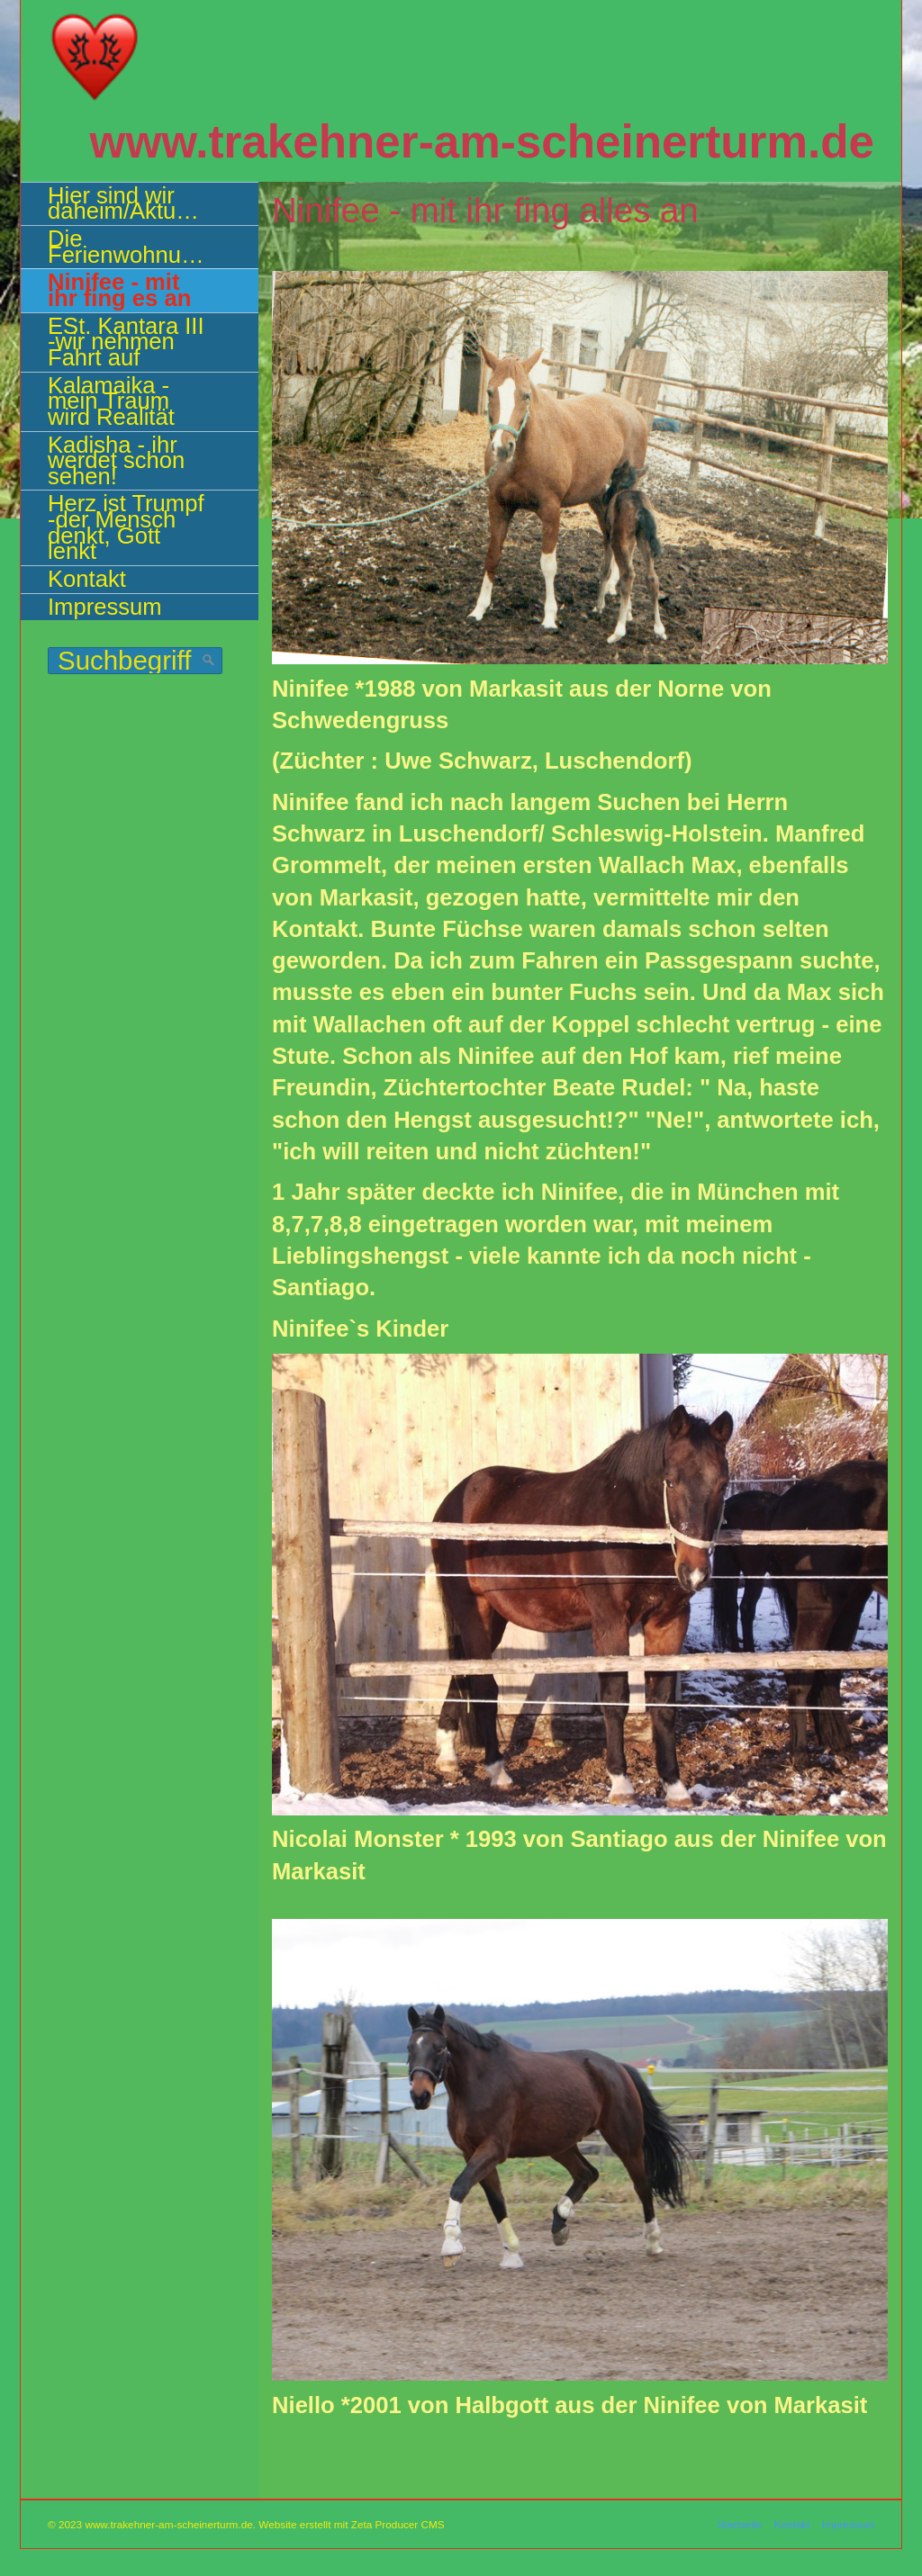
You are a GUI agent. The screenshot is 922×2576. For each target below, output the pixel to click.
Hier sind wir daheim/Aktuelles (135, 203)
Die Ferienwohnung (127, 246)
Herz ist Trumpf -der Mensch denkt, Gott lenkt (126, 527)
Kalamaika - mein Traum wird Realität (111, 401)
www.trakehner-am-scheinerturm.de (482, 141)
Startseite (740, 2524)
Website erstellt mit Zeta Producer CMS (351, 2524)
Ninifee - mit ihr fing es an (119, 290)
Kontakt (87, 578)
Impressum (105, 606)
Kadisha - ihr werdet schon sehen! (116, 460)
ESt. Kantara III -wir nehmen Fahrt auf (126, 341)
